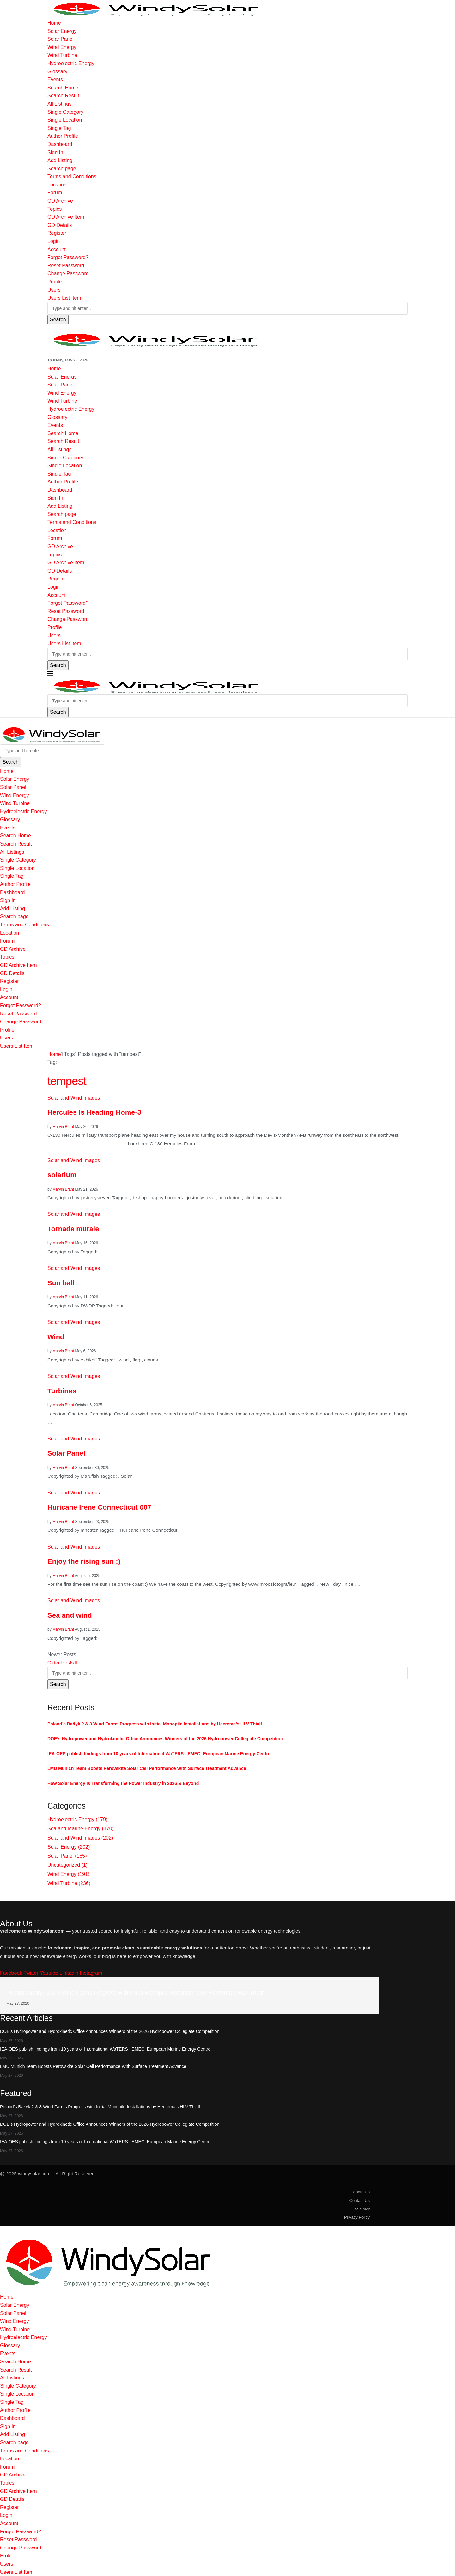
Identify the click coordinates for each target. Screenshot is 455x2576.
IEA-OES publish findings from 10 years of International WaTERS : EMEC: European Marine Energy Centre (158, 1753)
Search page (61, 168)
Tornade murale (73, 1229)
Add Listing (59, 160)
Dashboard (59, 144)
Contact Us (359, 2200)
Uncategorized (67, 1865)
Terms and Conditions (71, 176)
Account (56, 249)
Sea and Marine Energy (80, 1828)
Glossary (57, 71)
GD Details (59, 225)
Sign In (55, 152)
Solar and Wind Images (80, 1837)
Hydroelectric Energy (70, 63)
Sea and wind (69, 1615)
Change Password (68, 273)
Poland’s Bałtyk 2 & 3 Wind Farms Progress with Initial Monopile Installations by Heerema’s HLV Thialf (154, 1723)
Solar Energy (62, 31)
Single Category (65, 112)
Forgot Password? (67, 257)
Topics (54, 209)
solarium (61, 1175)
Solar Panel (60, 39)
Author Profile (62, 136)
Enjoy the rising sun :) (83, 1561)
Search (58, 319)
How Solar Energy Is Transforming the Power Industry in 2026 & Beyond (123, 1783)
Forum (54, 192)
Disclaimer (360, 2209)
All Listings (59, 103)
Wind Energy (61, 47)
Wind (55, 1337)
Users (54, 290)
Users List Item (64, 297)
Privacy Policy (357, 2217)
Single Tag (59, 128)
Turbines (61, 1391)
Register (56, 233)
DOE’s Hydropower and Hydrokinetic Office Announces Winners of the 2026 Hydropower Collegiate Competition (165, 1738)
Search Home (62, 87)
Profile (54, 281)
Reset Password (65, 265)
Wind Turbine (62, 55)
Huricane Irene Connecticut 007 (99, 1507)
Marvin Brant (63, 1126)
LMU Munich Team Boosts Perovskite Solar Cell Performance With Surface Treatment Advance (146, 1768)
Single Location (64, 120)
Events (55, 79)
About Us (361, 2192)
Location (57, 184)
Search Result (63, 95)
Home (54, 23)
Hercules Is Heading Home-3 (94, 1112)
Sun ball (61, 1283)
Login (53, 241)
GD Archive (60, 200)
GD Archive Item (65, 217)
